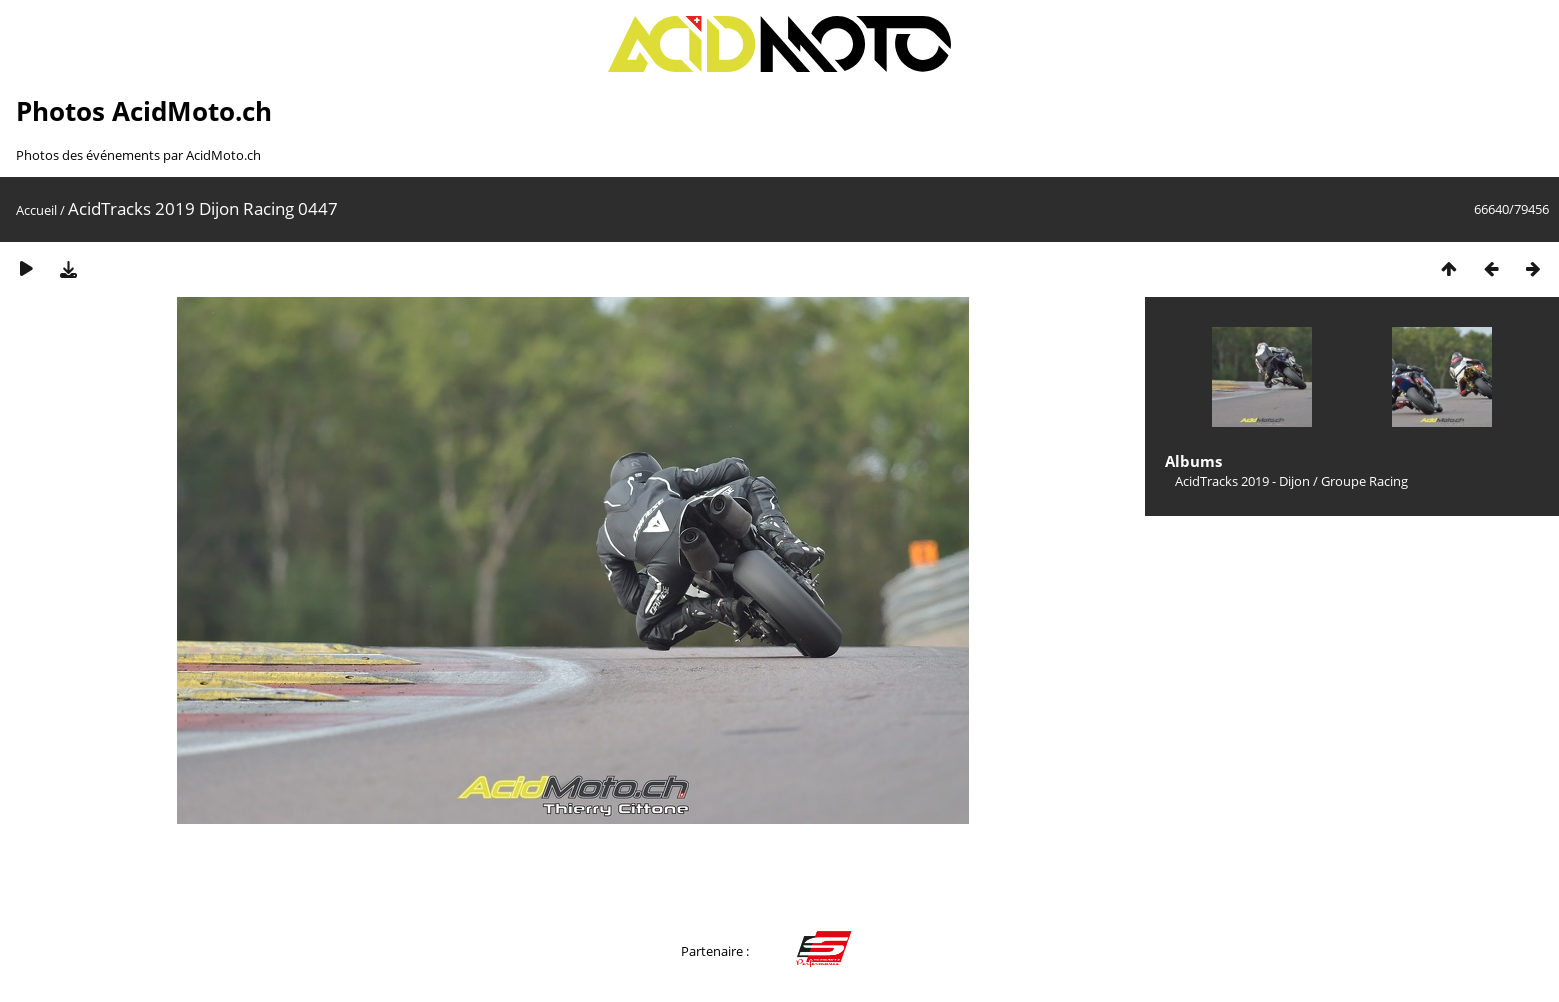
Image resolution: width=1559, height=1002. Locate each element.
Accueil (36, 210)
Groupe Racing (1364, 481)
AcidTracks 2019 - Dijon (1242, 481)
